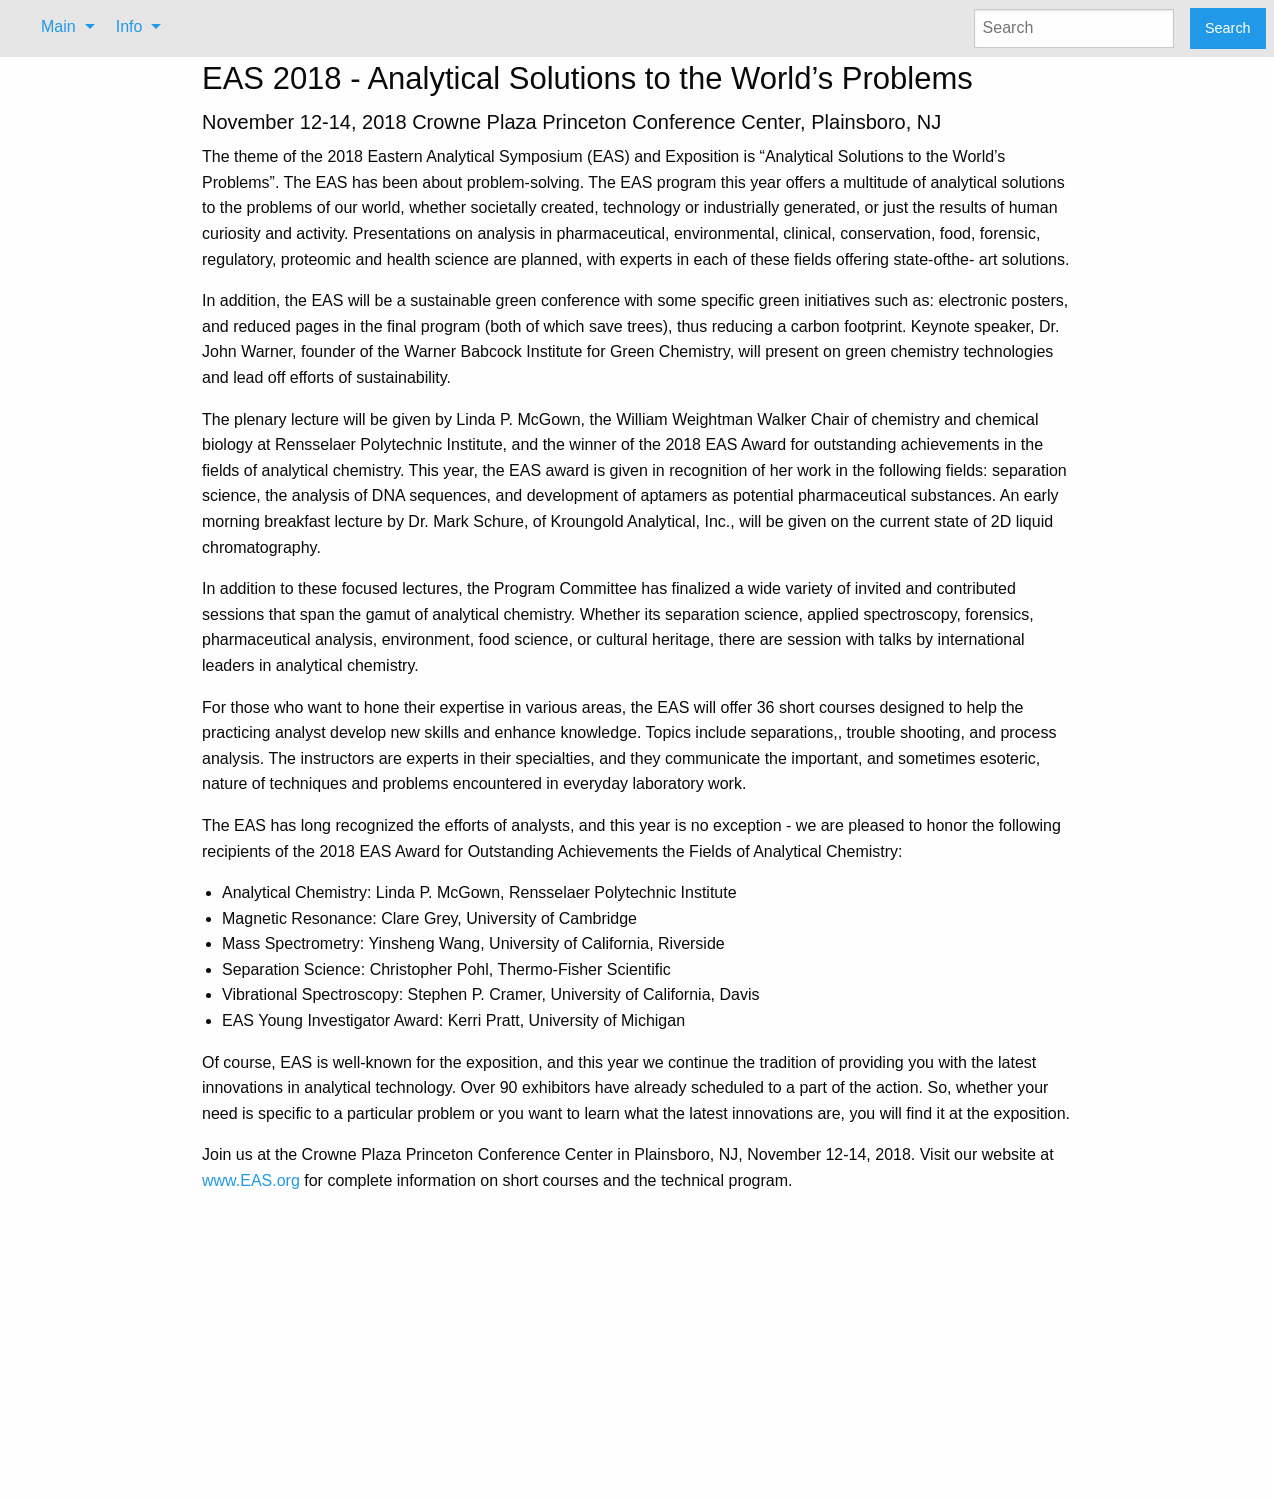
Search (1228, 28)
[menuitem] (62, 27)
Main (58, 26)
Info (129, 26)
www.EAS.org (251, 1180)
